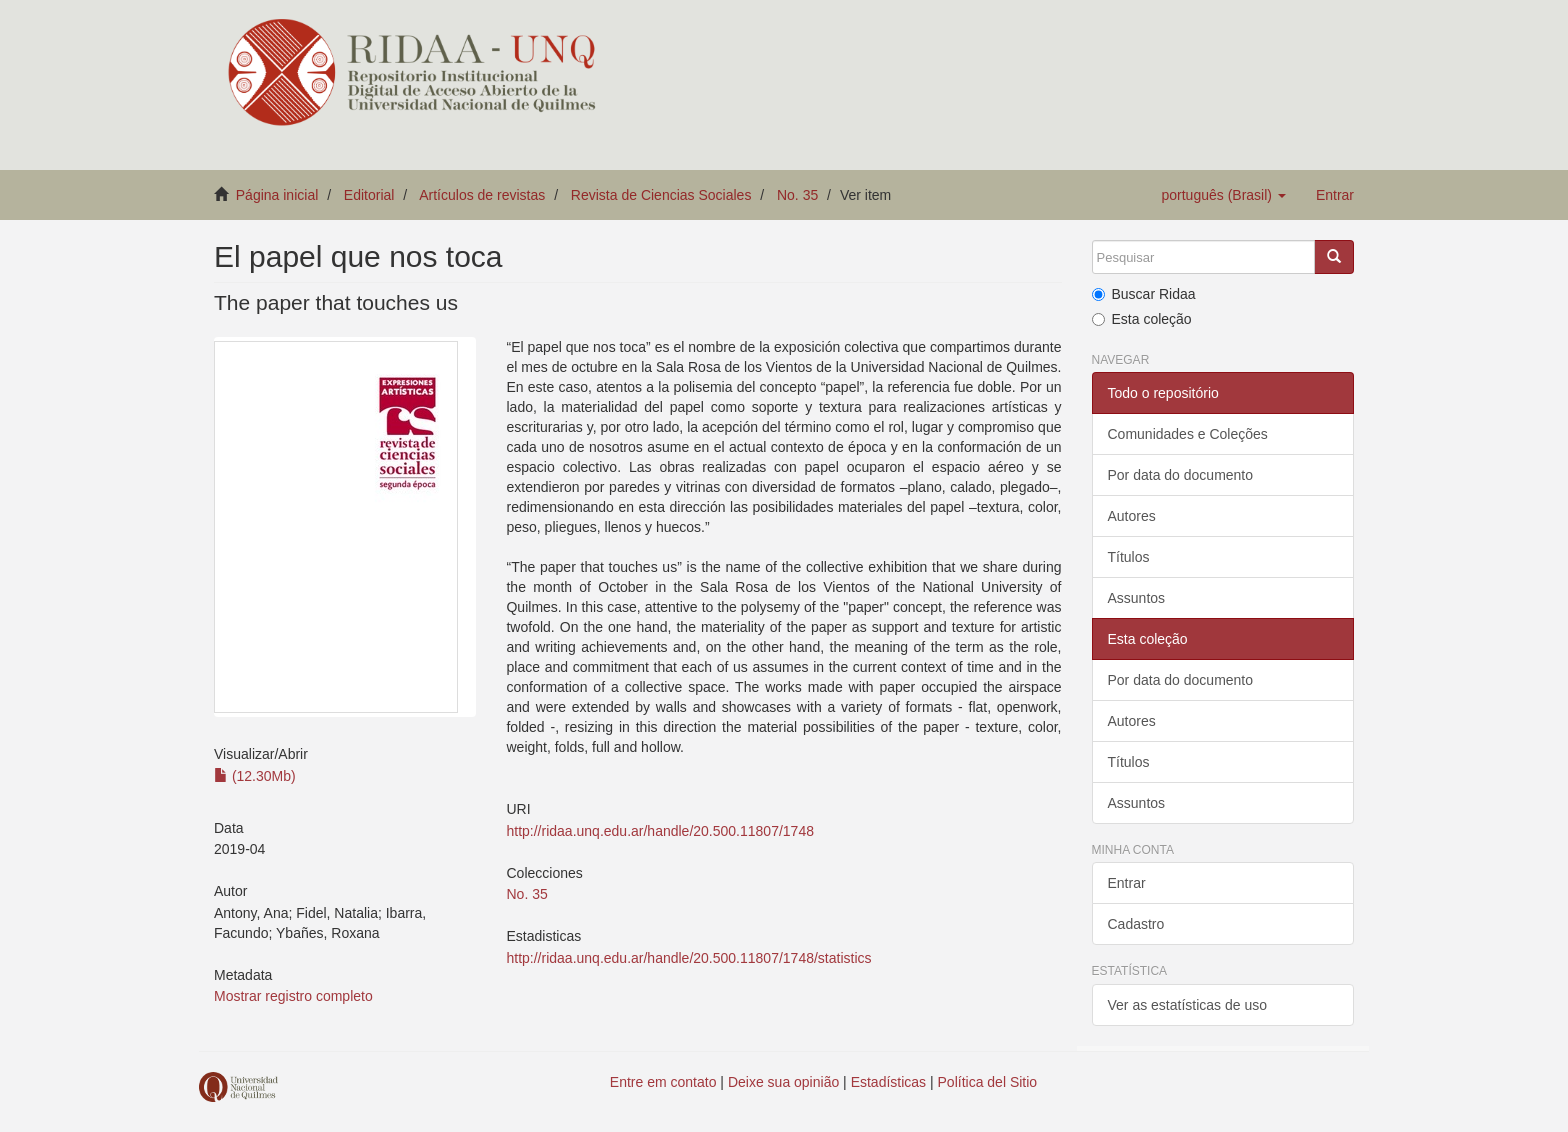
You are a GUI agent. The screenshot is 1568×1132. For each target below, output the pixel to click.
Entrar (1127, 883)
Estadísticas (888, 1082)
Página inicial (277, 195)
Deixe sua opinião (783, 1082)
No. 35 (797, 195)
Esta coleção (1142, 319)
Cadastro (1136, 924)
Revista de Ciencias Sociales (661, 195)
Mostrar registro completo (293, 996)
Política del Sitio (988, 1082)
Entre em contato (663, 1082)
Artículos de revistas (482, 195)
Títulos (1129, 557)
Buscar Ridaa (1144, 294)
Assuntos (1137, 598)
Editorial (369, 195)
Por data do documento (1181, 475)
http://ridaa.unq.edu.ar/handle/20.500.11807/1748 (659, 831)
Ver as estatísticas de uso (1188, 1005)
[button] (1223, 195)
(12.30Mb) (255, 776)
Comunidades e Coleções (1188, 434)
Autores (1132, 516)
